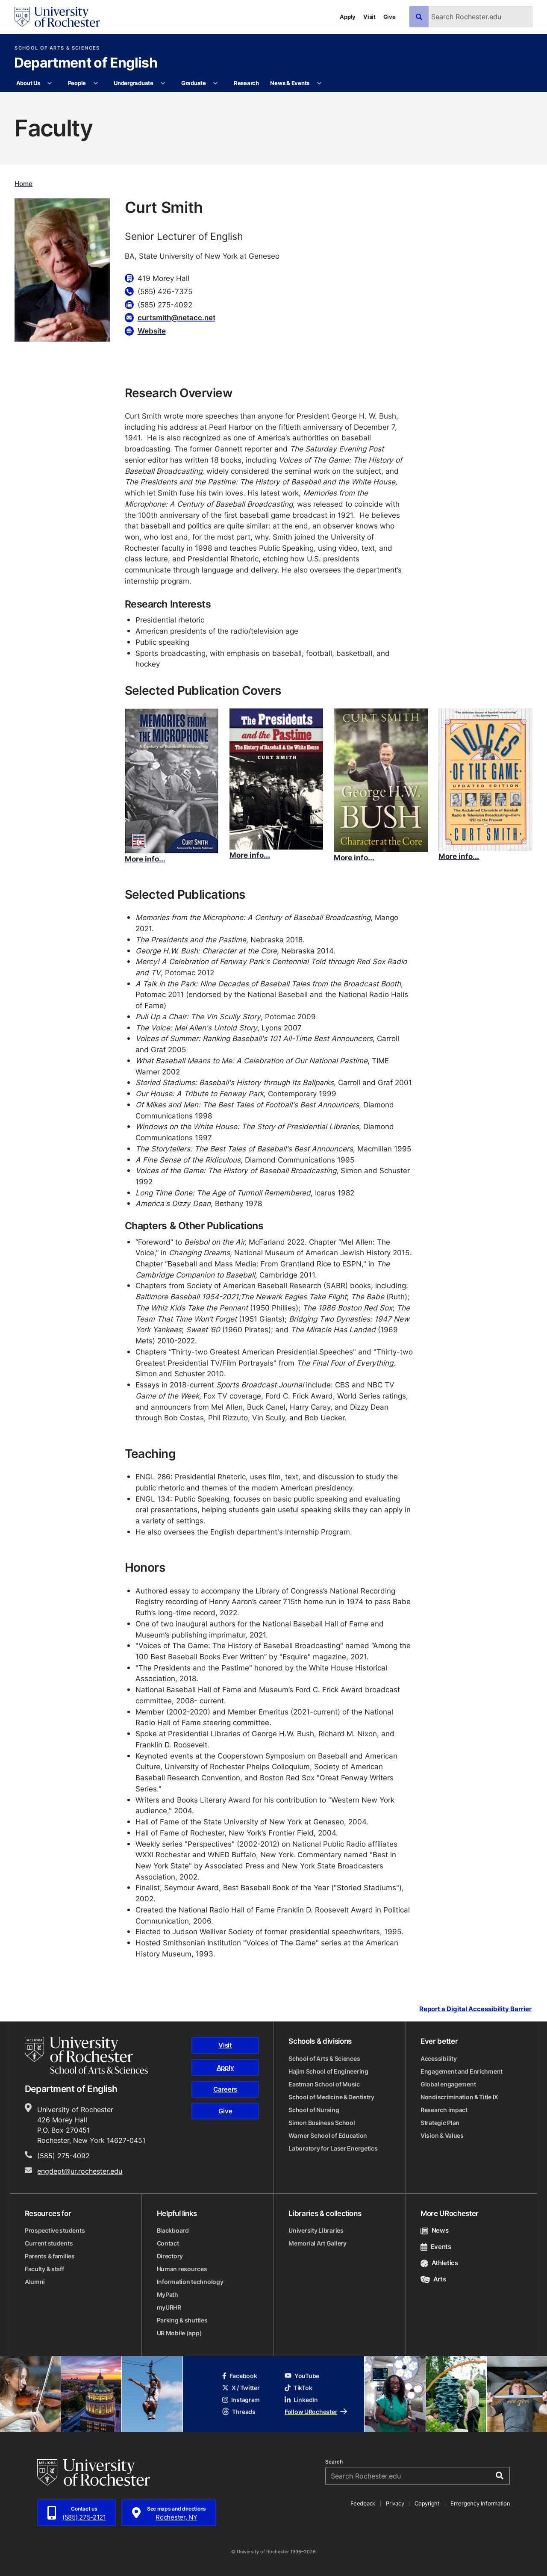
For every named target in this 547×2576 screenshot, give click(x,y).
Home (23, 183)
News (434, 2230)
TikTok (298, 2388)
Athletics (439, 2262)
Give (389, 17)
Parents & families (50, 2256)
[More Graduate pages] (216, 83)
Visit (369, 17)
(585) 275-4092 (63, 2155)
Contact (168, 2243)
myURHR (169, 2307)
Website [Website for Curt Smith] (152, 330)
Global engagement (448, 2084)
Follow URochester (316, 2412)
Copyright (427, 2503)
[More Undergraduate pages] (163, 83)
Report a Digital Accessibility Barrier (475, 2009)
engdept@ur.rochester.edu (79, 2171)
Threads (239, 2412)
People (77, 83)
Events (436, 2246)
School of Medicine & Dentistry (331, 2097)
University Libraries (315, 2230)
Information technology (190, 2282)
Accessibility (438, 2058)
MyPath (167, 2294)
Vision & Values (442, 2135)
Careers (225, 2089)
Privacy (395, 2503)
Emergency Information (480, 2503)
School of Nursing (313, 2110)
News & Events (289, 83)
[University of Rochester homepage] (57, 17)
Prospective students (55, 2230)
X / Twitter (241, 2388)
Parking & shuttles (182, 2320)
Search (334, 2461)
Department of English (86, 63)
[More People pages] (95, 83)
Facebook (239, 2376)
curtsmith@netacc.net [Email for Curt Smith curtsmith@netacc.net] (176, 317)
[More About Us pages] (50, 83)
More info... (145, 858)
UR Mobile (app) (179, 2333)
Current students (49, 2243)
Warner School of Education (327, 2135)
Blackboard (173, 2230)
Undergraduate (133, 83)
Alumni (35, 2282)
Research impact (444, 2110)
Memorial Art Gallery (317, 2243)
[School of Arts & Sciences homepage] (86, 2055)
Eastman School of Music (324, 2084)
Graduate (193, 83)
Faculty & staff (44, 2269)
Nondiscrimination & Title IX (459, 2097)
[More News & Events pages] (319, 83)
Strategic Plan (440, 2123)
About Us (28, 83)
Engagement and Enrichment (462, 2071)
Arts (433, 2279)
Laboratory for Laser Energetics (332, 2148)
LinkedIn (301, 2400)
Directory (170, 2256)
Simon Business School (321, 2123)
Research (246, 83)
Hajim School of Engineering (328, 2071)
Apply (348, 17)
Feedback (362, 2503)
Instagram (241, 2400)
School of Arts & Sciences (57, 48)
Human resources (182, 2269)
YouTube (302, 2376)
